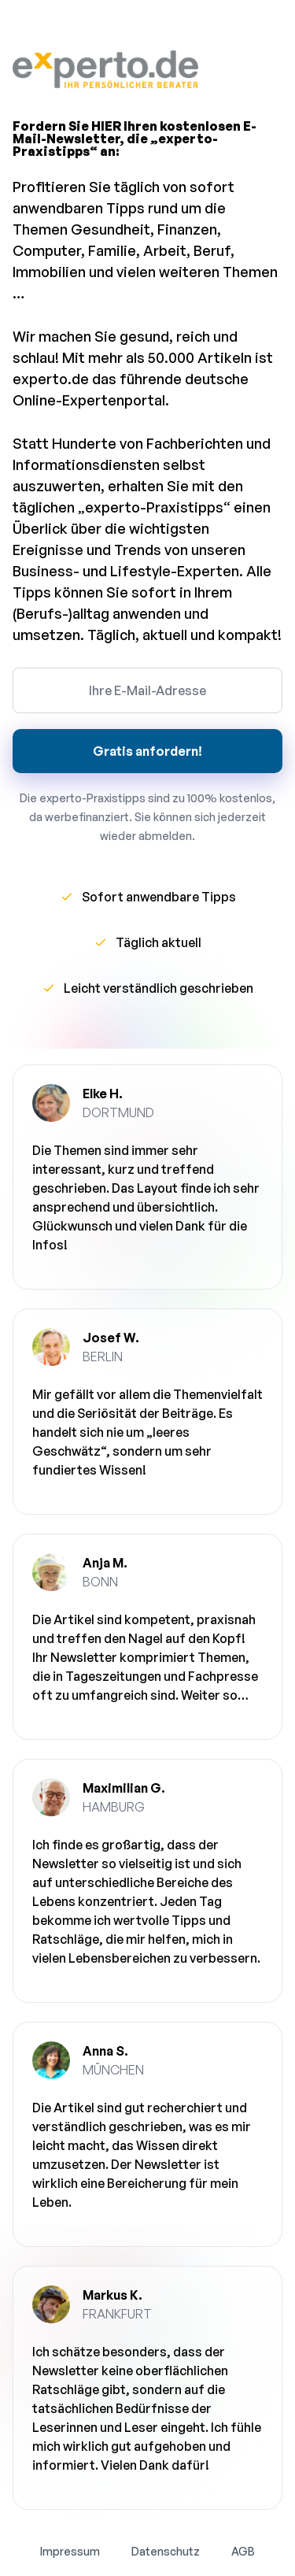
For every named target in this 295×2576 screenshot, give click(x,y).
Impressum (70, 2551)
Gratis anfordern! (147, 751)
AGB (243, 2551)
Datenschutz (165, 2551)
